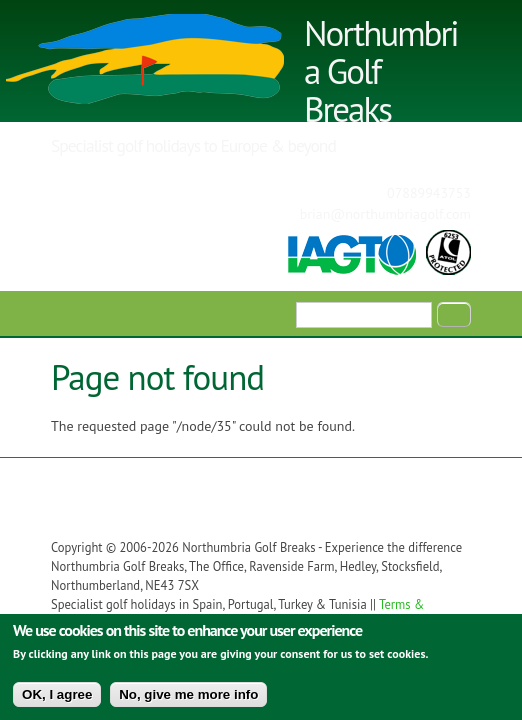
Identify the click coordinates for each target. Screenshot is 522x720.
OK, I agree (57, 700)
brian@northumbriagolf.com (385, 214)
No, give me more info (188, 700)
